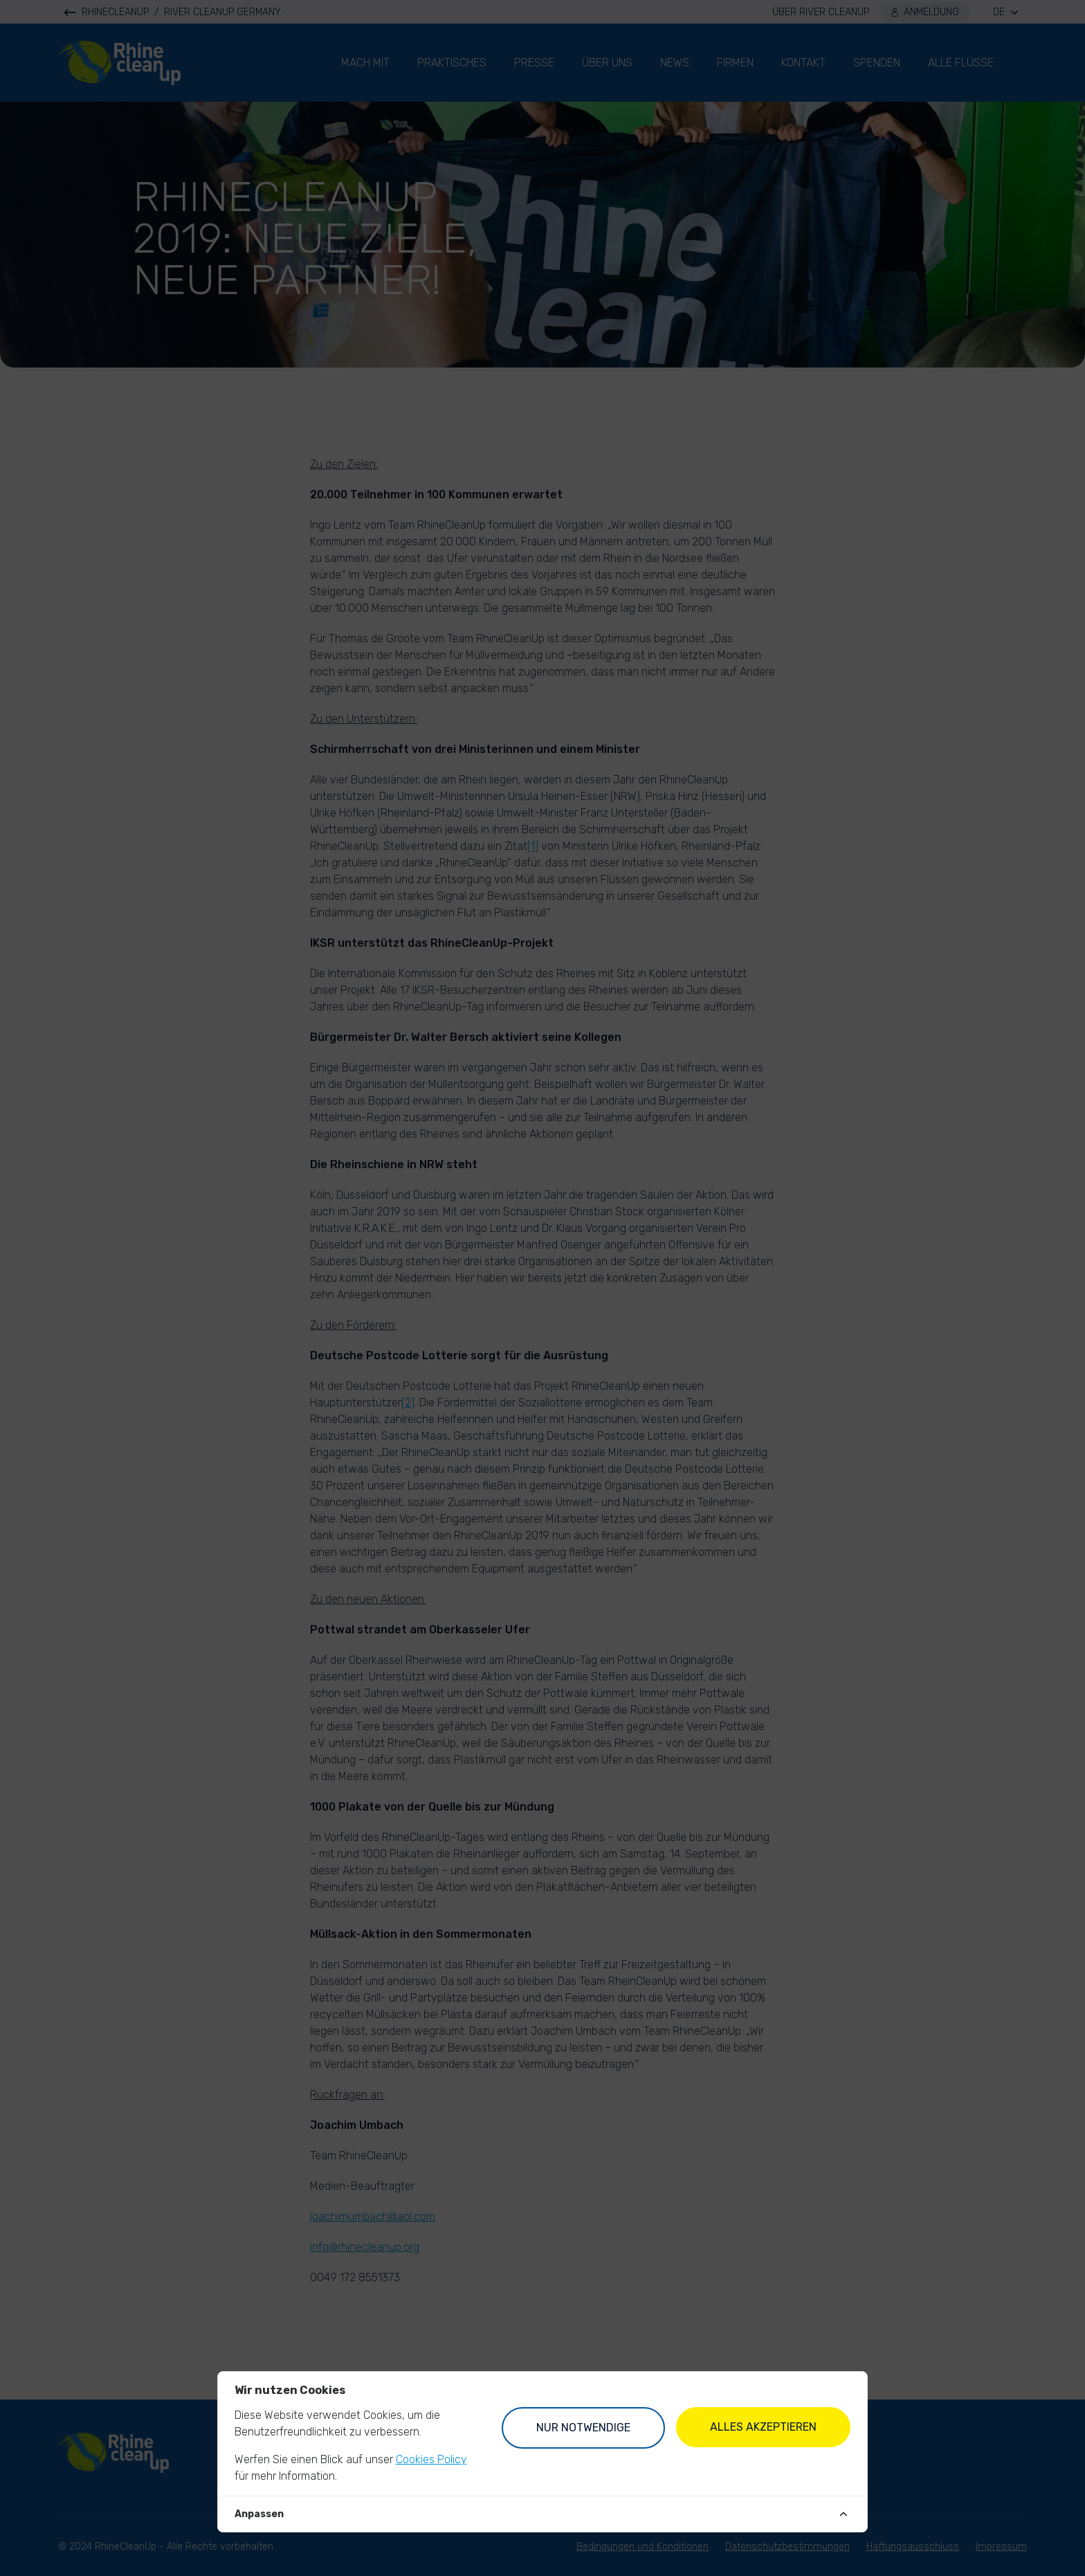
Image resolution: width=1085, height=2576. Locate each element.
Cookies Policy (431, 2459)
